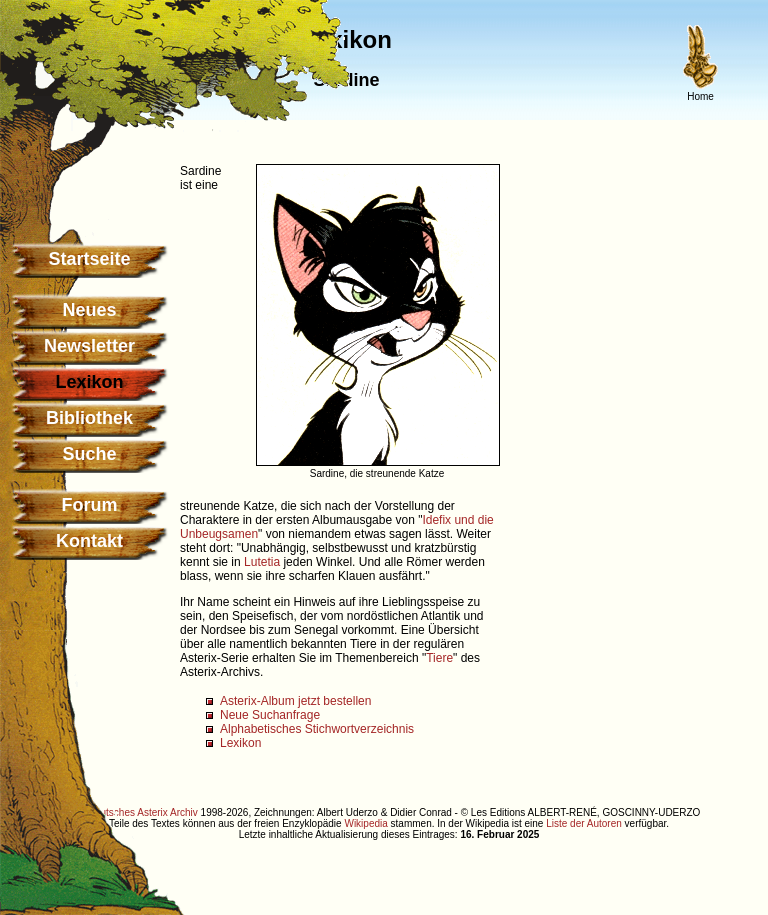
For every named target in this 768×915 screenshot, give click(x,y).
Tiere (439, 658)
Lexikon (240, 743)
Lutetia (262, 562)
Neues (89, 310)
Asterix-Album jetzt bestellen (295, 701)
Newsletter (89, 346)
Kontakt (89, 541)
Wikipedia (365, 823)
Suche (89, 454)
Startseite (89, 259)
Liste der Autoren (584, 823)
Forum (90, 505)
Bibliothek (89, 418)
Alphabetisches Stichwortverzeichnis (317, 729)
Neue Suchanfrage (270, 715)
